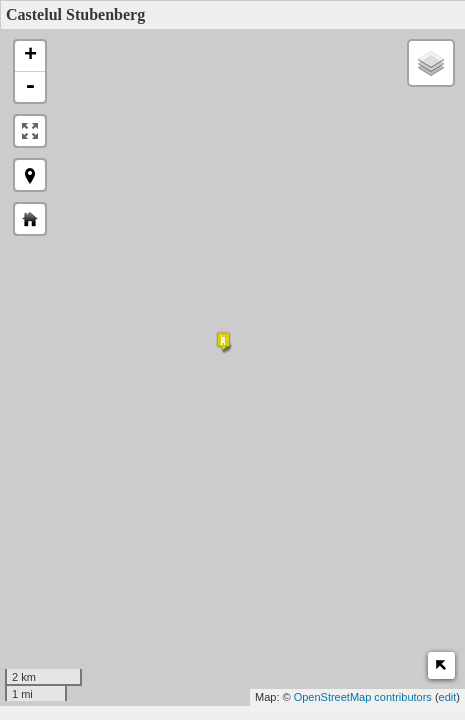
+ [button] (30, 56)
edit (448, 697)
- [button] (30, 87)
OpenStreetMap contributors (363, 697)
